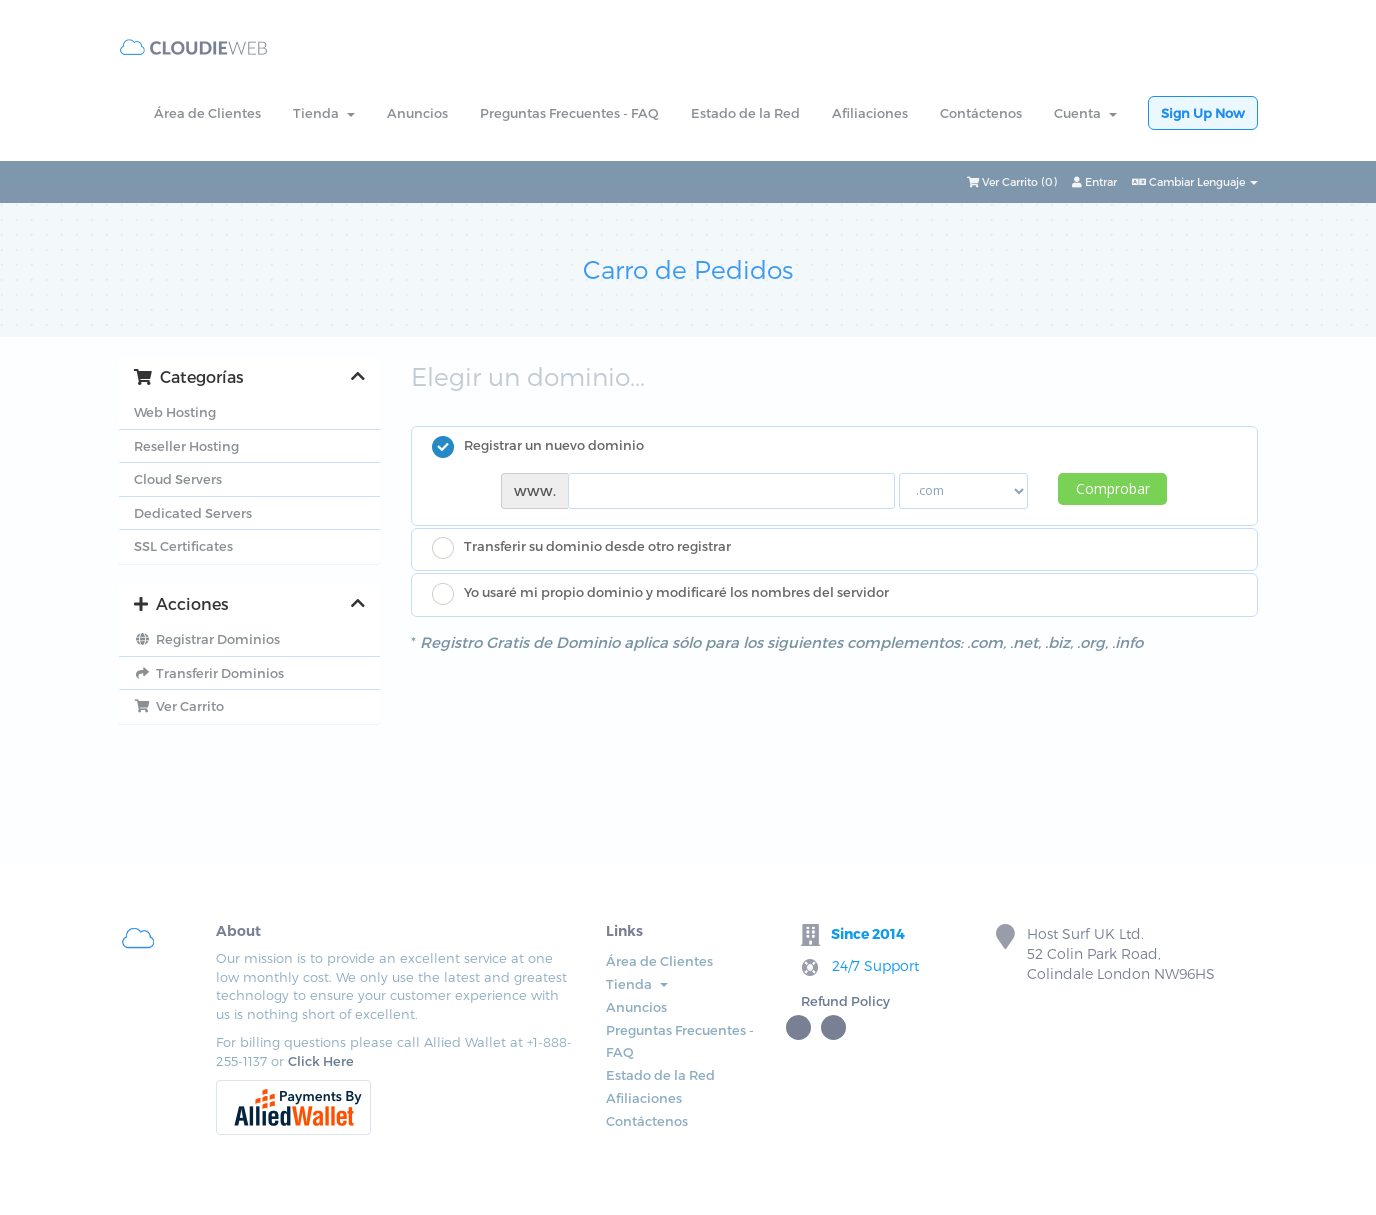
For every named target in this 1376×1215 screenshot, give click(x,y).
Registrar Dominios (207, 639)
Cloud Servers (178, 479)
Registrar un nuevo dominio (538, 447)
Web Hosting (175, 412)
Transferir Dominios (209, 673)
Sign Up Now (1203, 113)
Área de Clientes (207, 113)
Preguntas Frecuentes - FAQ (569, 113)
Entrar (1094, 181)
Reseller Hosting (186, 446)
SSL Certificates (183, 546)
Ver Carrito (179, 706)
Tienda (324, 113)
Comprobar (1113, 488)
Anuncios (417, 113)
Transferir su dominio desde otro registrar (581, 548)
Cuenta (1085, 113)
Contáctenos (981, 113)
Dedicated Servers (193, 513)
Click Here (321, 1061)
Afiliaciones (870, 113)
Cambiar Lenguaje (1195, 181)
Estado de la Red (745, 113)
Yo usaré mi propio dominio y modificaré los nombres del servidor (660, 594)
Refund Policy (845, 1001)
